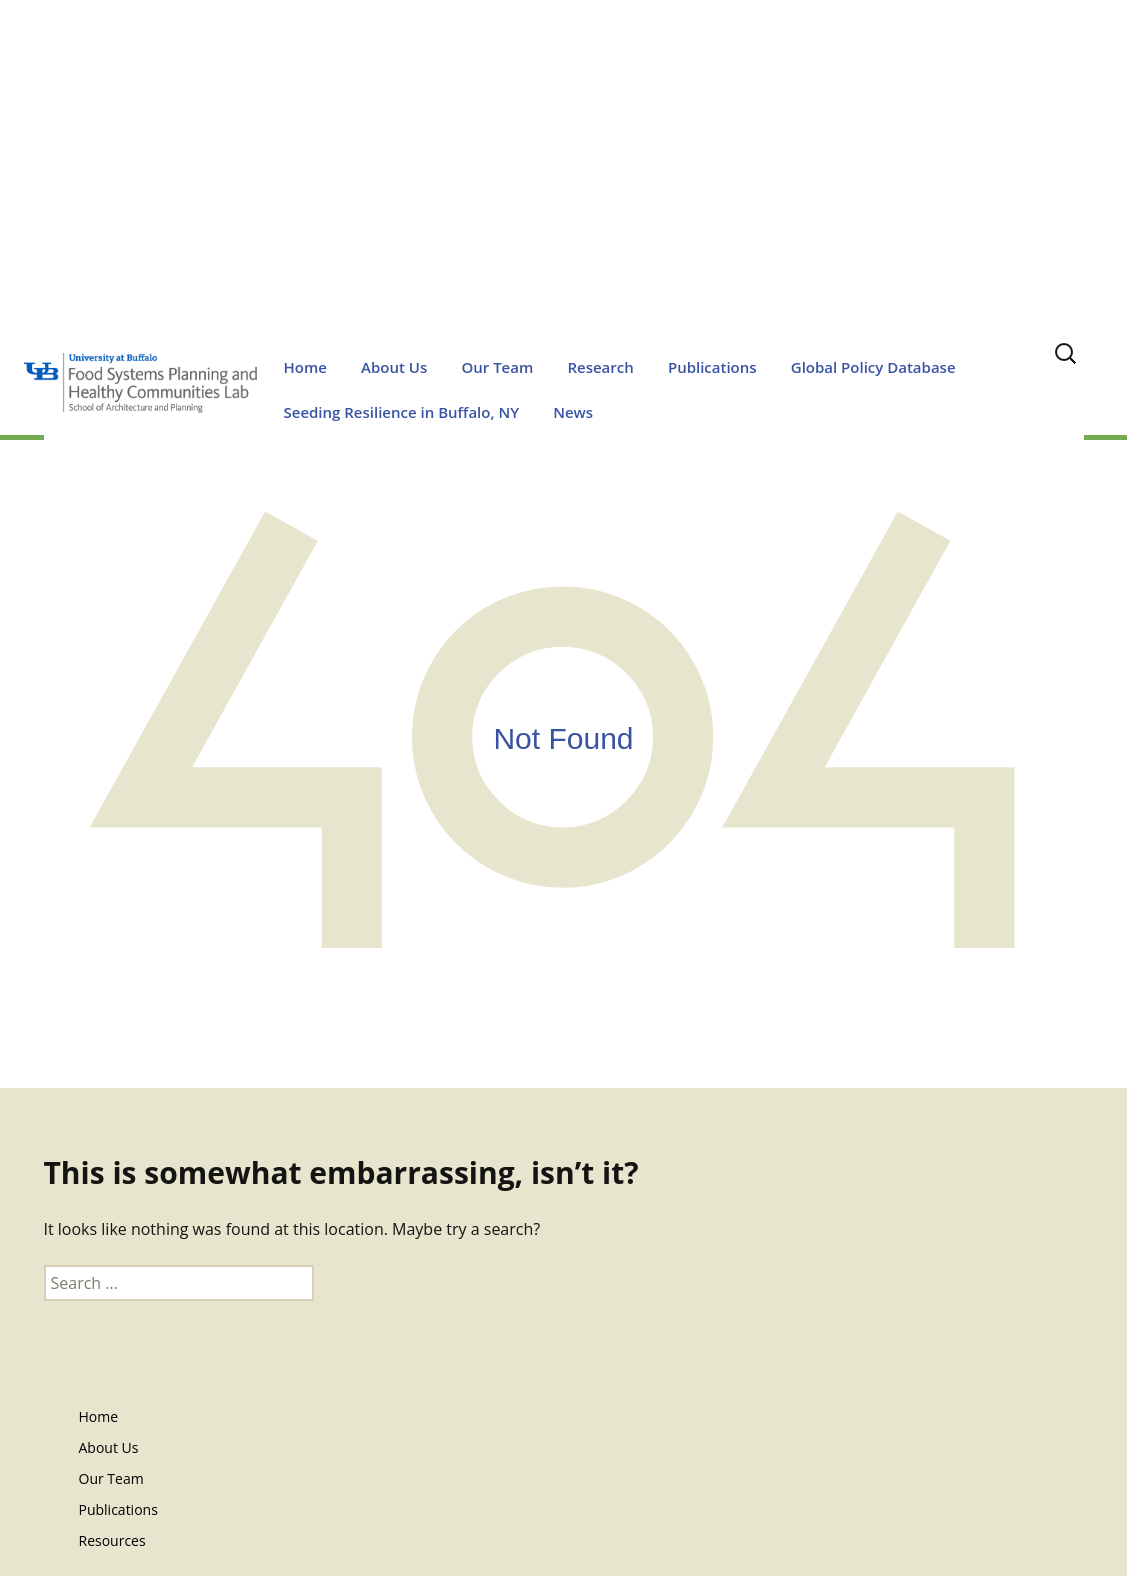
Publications (712, 367)
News (573, 412)
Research (600, 367)
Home (305, 367)
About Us (394, 367)
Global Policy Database (873, 367)
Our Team (497, 367)
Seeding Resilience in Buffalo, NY (402, 412)
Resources (112, 1540)
